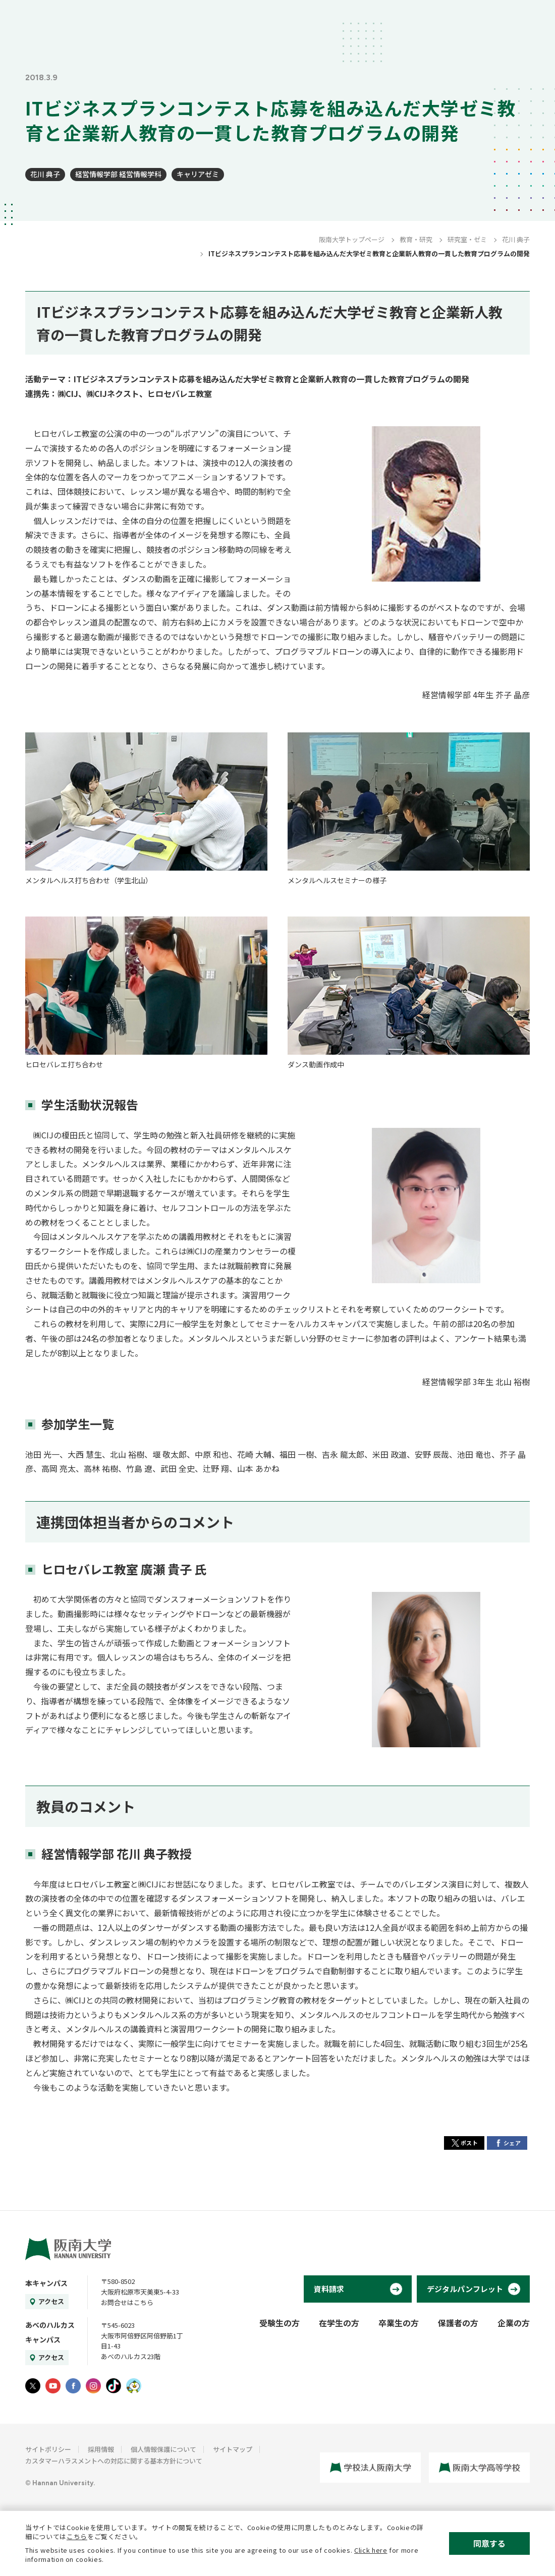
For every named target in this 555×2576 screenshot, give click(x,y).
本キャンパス (46, 2283)
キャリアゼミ (198, 174)
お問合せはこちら (127, 2302)
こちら (77, 2536)
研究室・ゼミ (467, 239)
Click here (370, 2550)
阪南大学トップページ (351, 239)
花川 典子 (45, 174)
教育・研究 (416, 239)
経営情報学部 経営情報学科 (118, 174)
